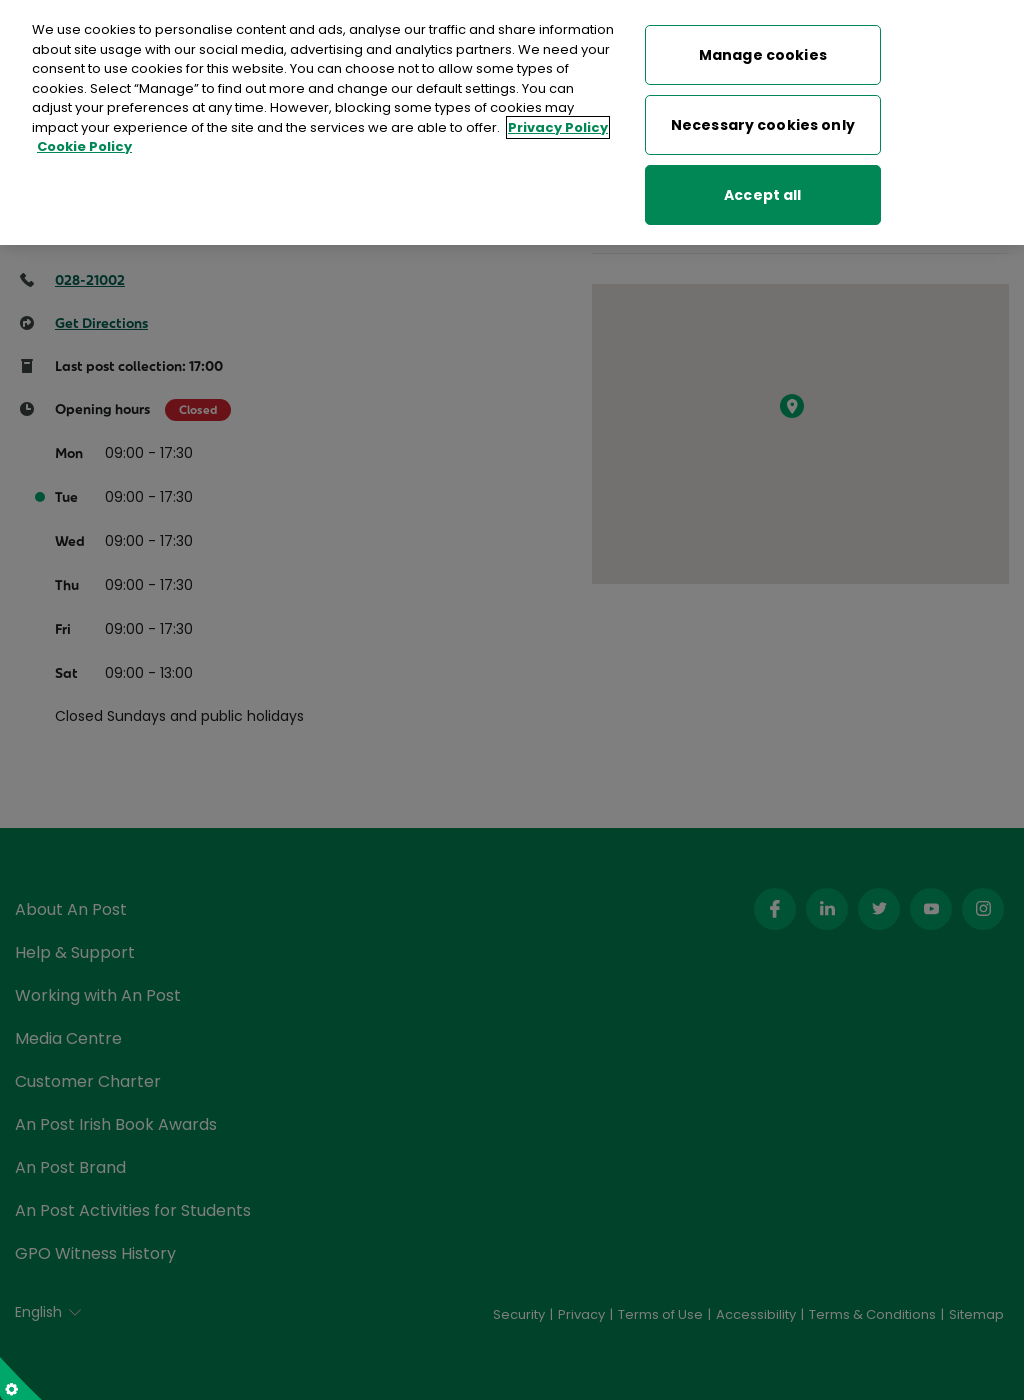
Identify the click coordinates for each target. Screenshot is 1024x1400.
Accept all (762, 189)
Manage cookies (763, 49)
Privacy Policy (558, 121)
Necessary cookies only (763, 119)
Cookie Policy (84, 141)
